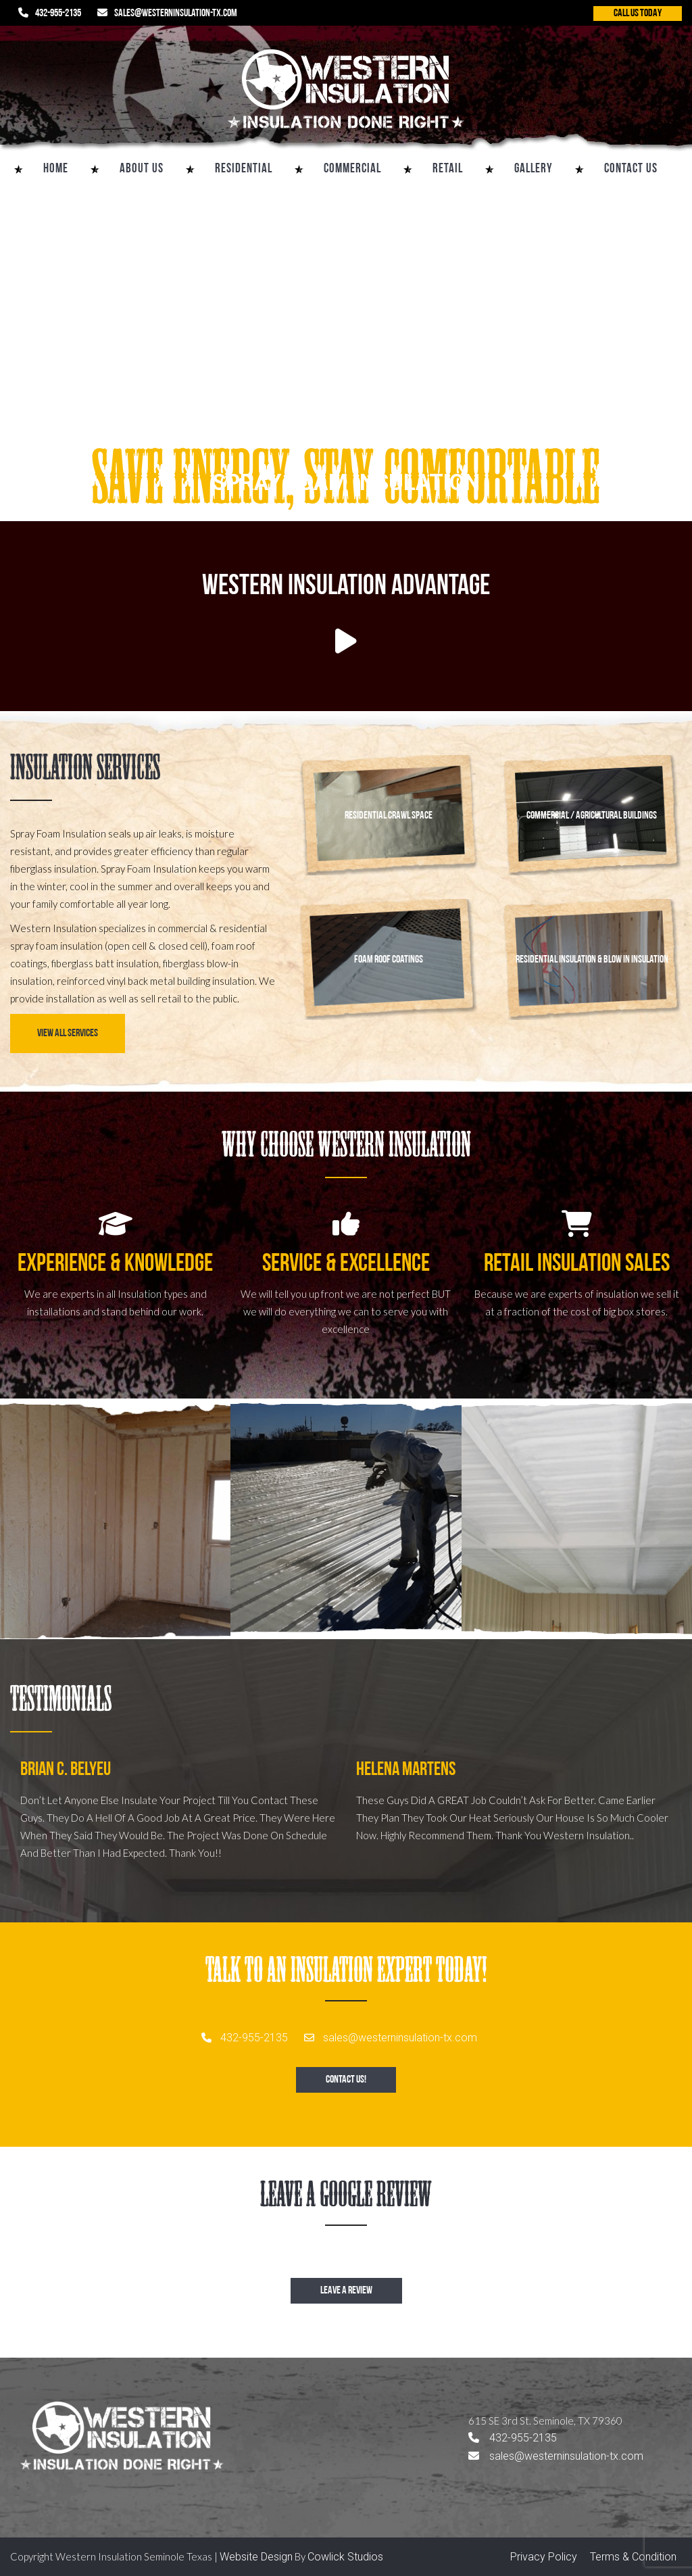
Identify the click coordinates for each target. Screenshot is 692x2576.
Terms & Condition (633, 2556)
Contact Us (631, 169)
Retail (447, 169)
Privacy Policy (543, 2556)
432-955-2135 (58, 13)
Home (55, 169)
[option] (178, 1825)
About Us (142, 169)
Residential (243, 169)
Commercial (352, 169)
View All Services (67, 1033)
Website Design (256, 2556)
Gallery (533, 169)
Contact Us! (346, 2079)
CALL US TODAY (638, 13)
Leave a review (346, 2290)
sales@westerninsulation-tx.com (175, 13)
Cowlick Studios (345, 2556)
